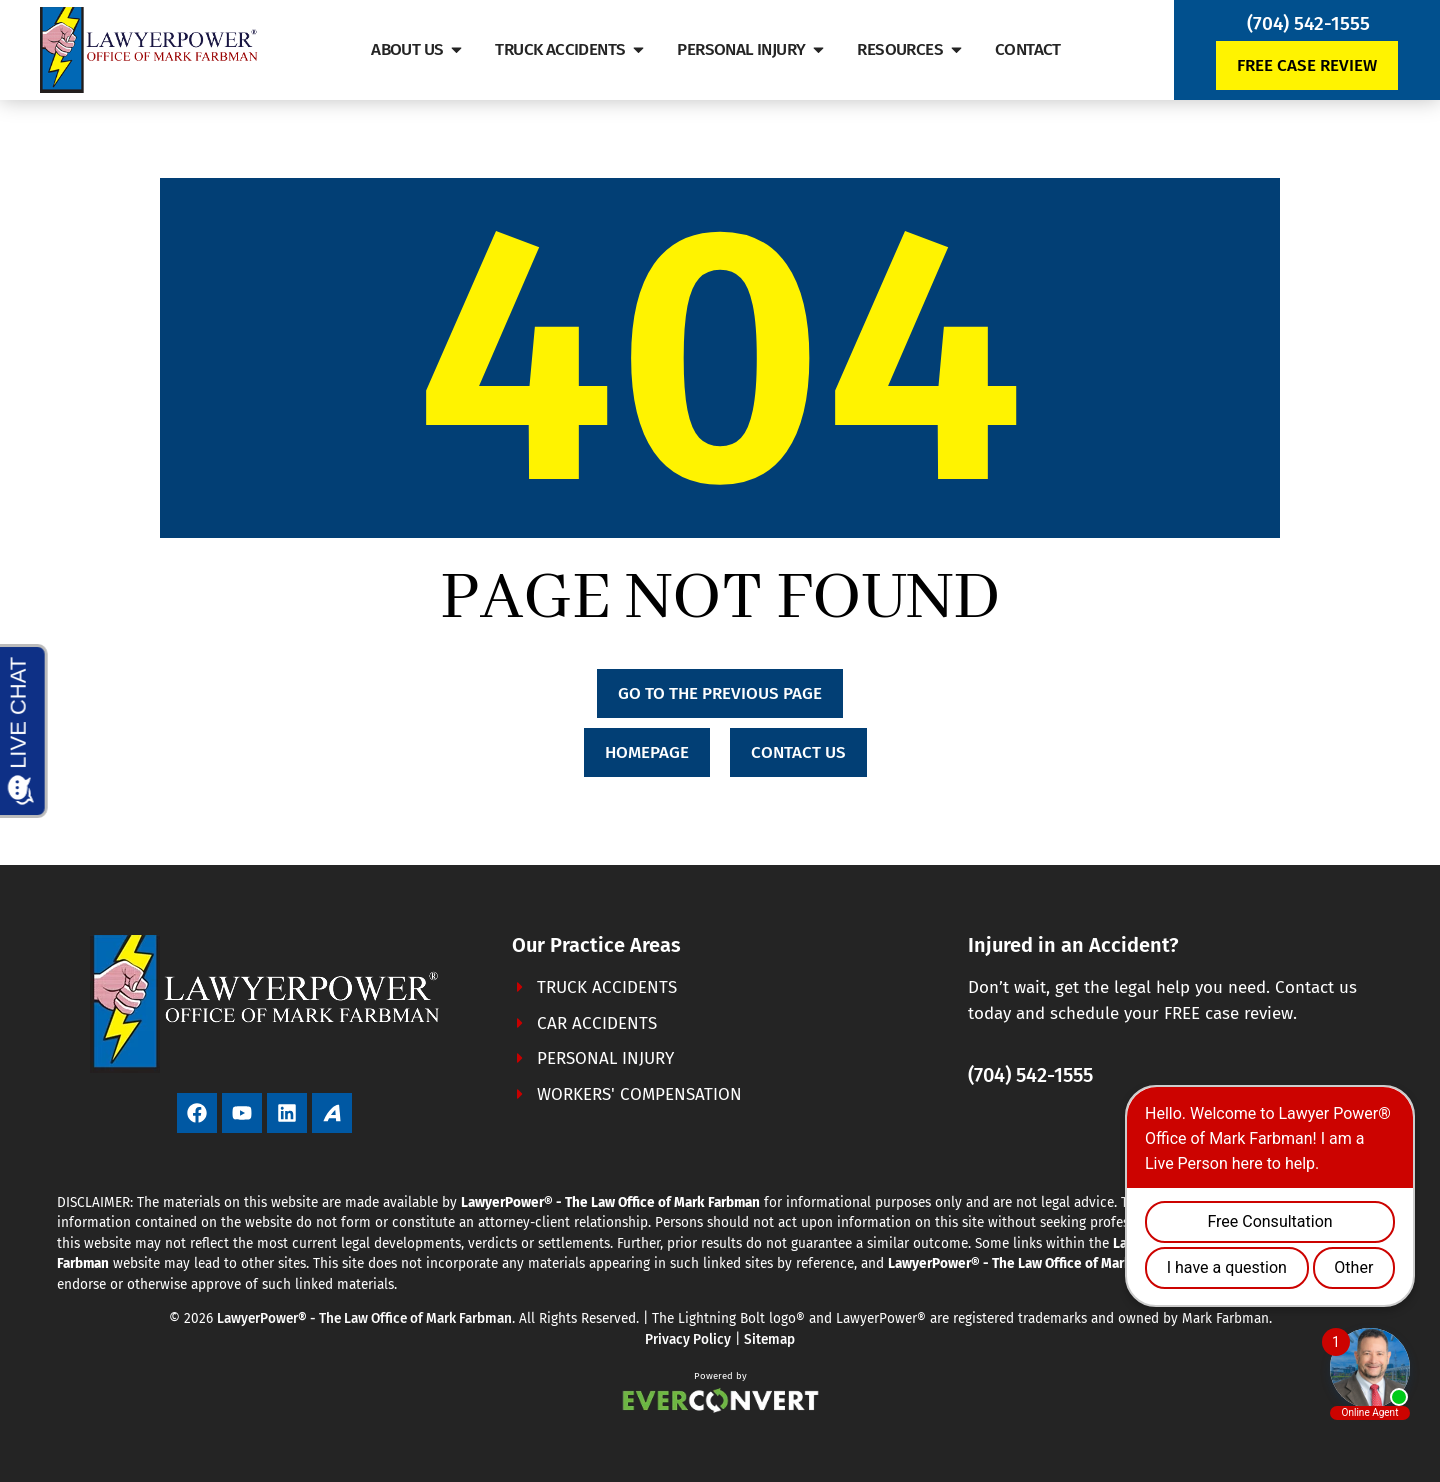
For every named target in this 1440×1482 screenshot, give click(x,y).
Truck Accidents (571, 50)
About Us (418, 50)
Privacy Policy (688, 1339)
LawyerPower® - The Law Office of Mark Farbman (364, 1318)
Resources (911, 50)
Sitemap (769, 1339)
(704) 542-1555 (1308, 23)
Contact (1028, 49)
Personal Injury (752, 50)
